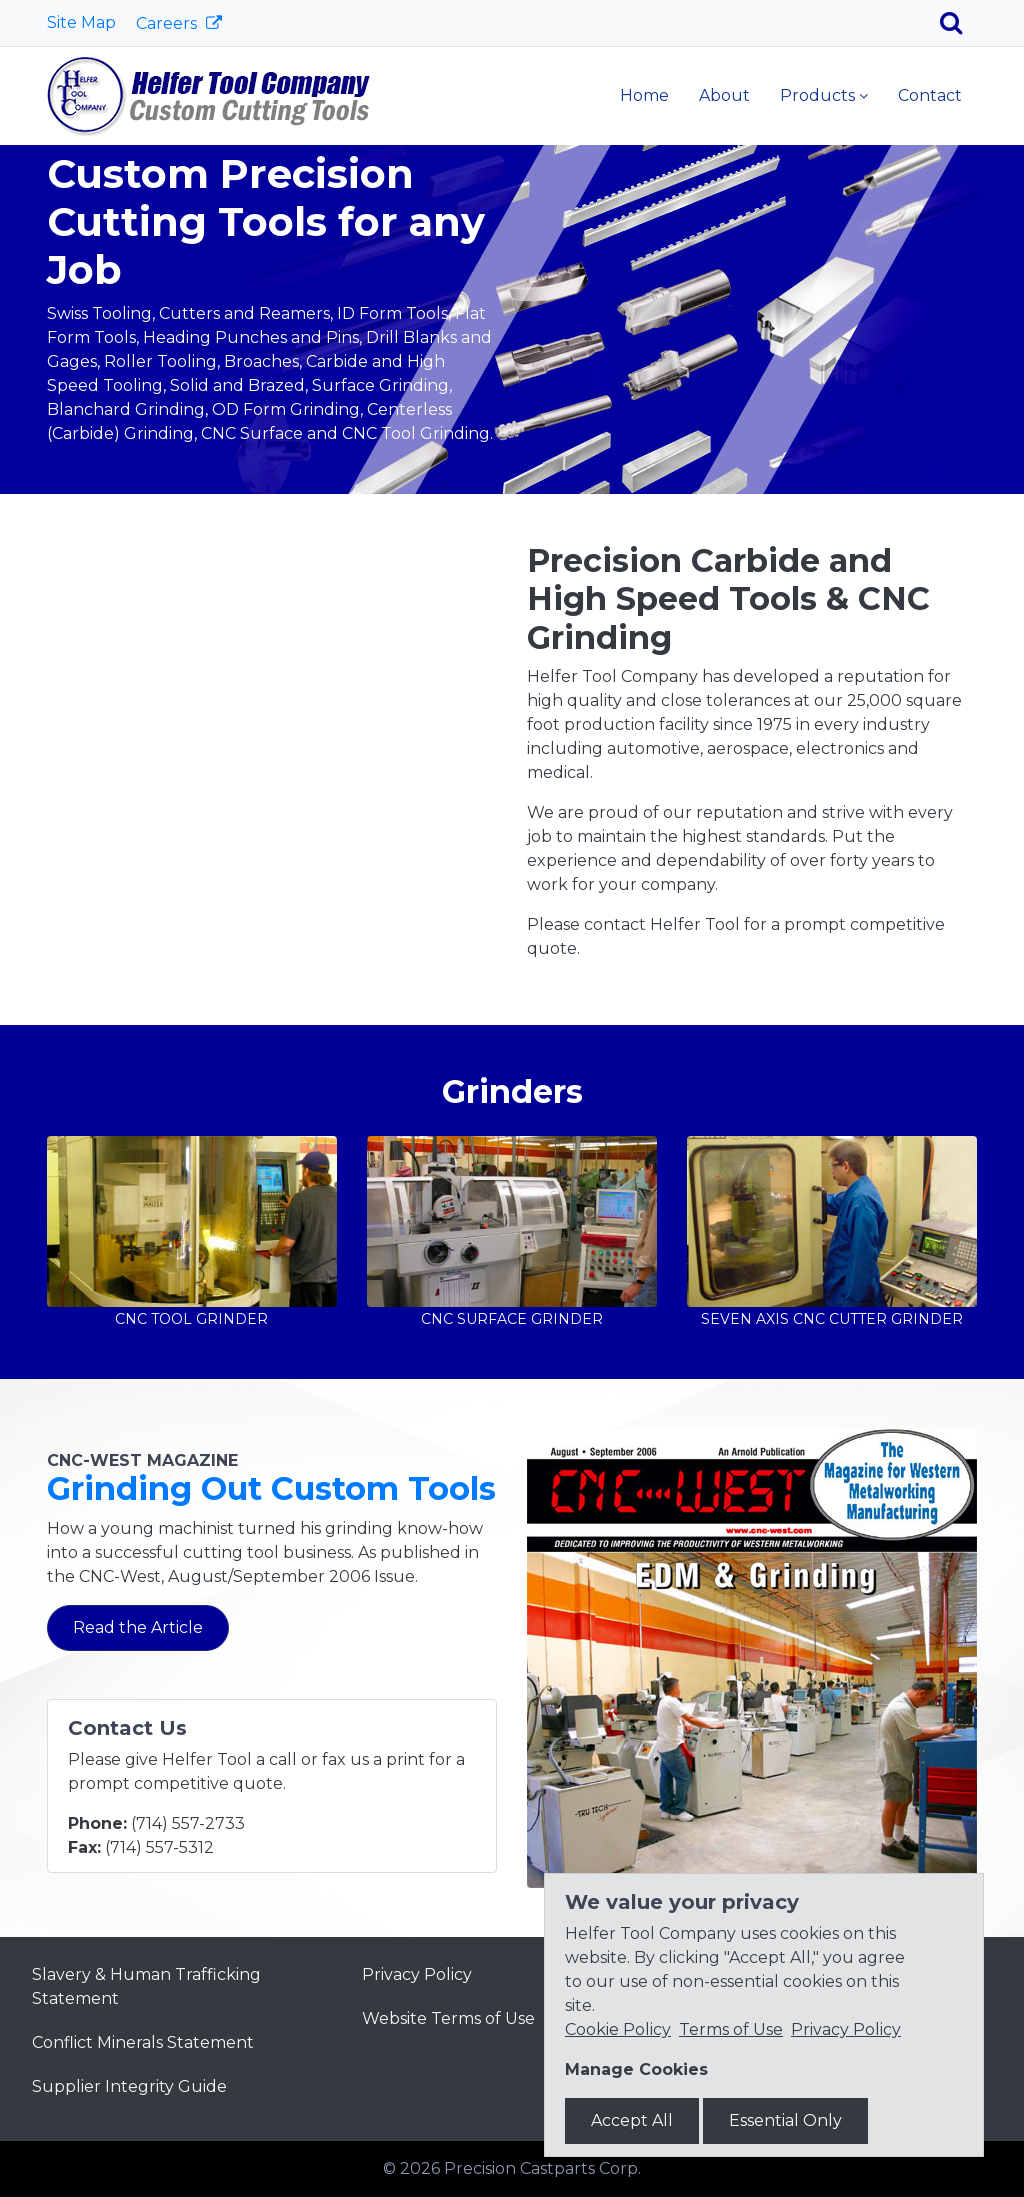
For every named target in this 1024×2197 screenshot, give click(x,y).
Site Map (81, 22)
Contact (930, 95)
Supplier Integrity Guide (129, 2086)
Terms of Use (731, 2029)
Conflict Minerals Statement (143, 2042)
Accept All (632, 2120)
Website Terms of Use (448, 2018)
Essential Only (785, 2120)
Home (644, 95)
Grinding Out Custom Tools (271, 1488)
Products (817, 95)
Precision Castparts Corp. (542, 2168)
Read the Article (138, 1627)
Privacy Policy (417, 1974)
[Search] (958, 23)
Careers (168, 23)
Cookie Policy (618, 2029)
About (724, 95)
